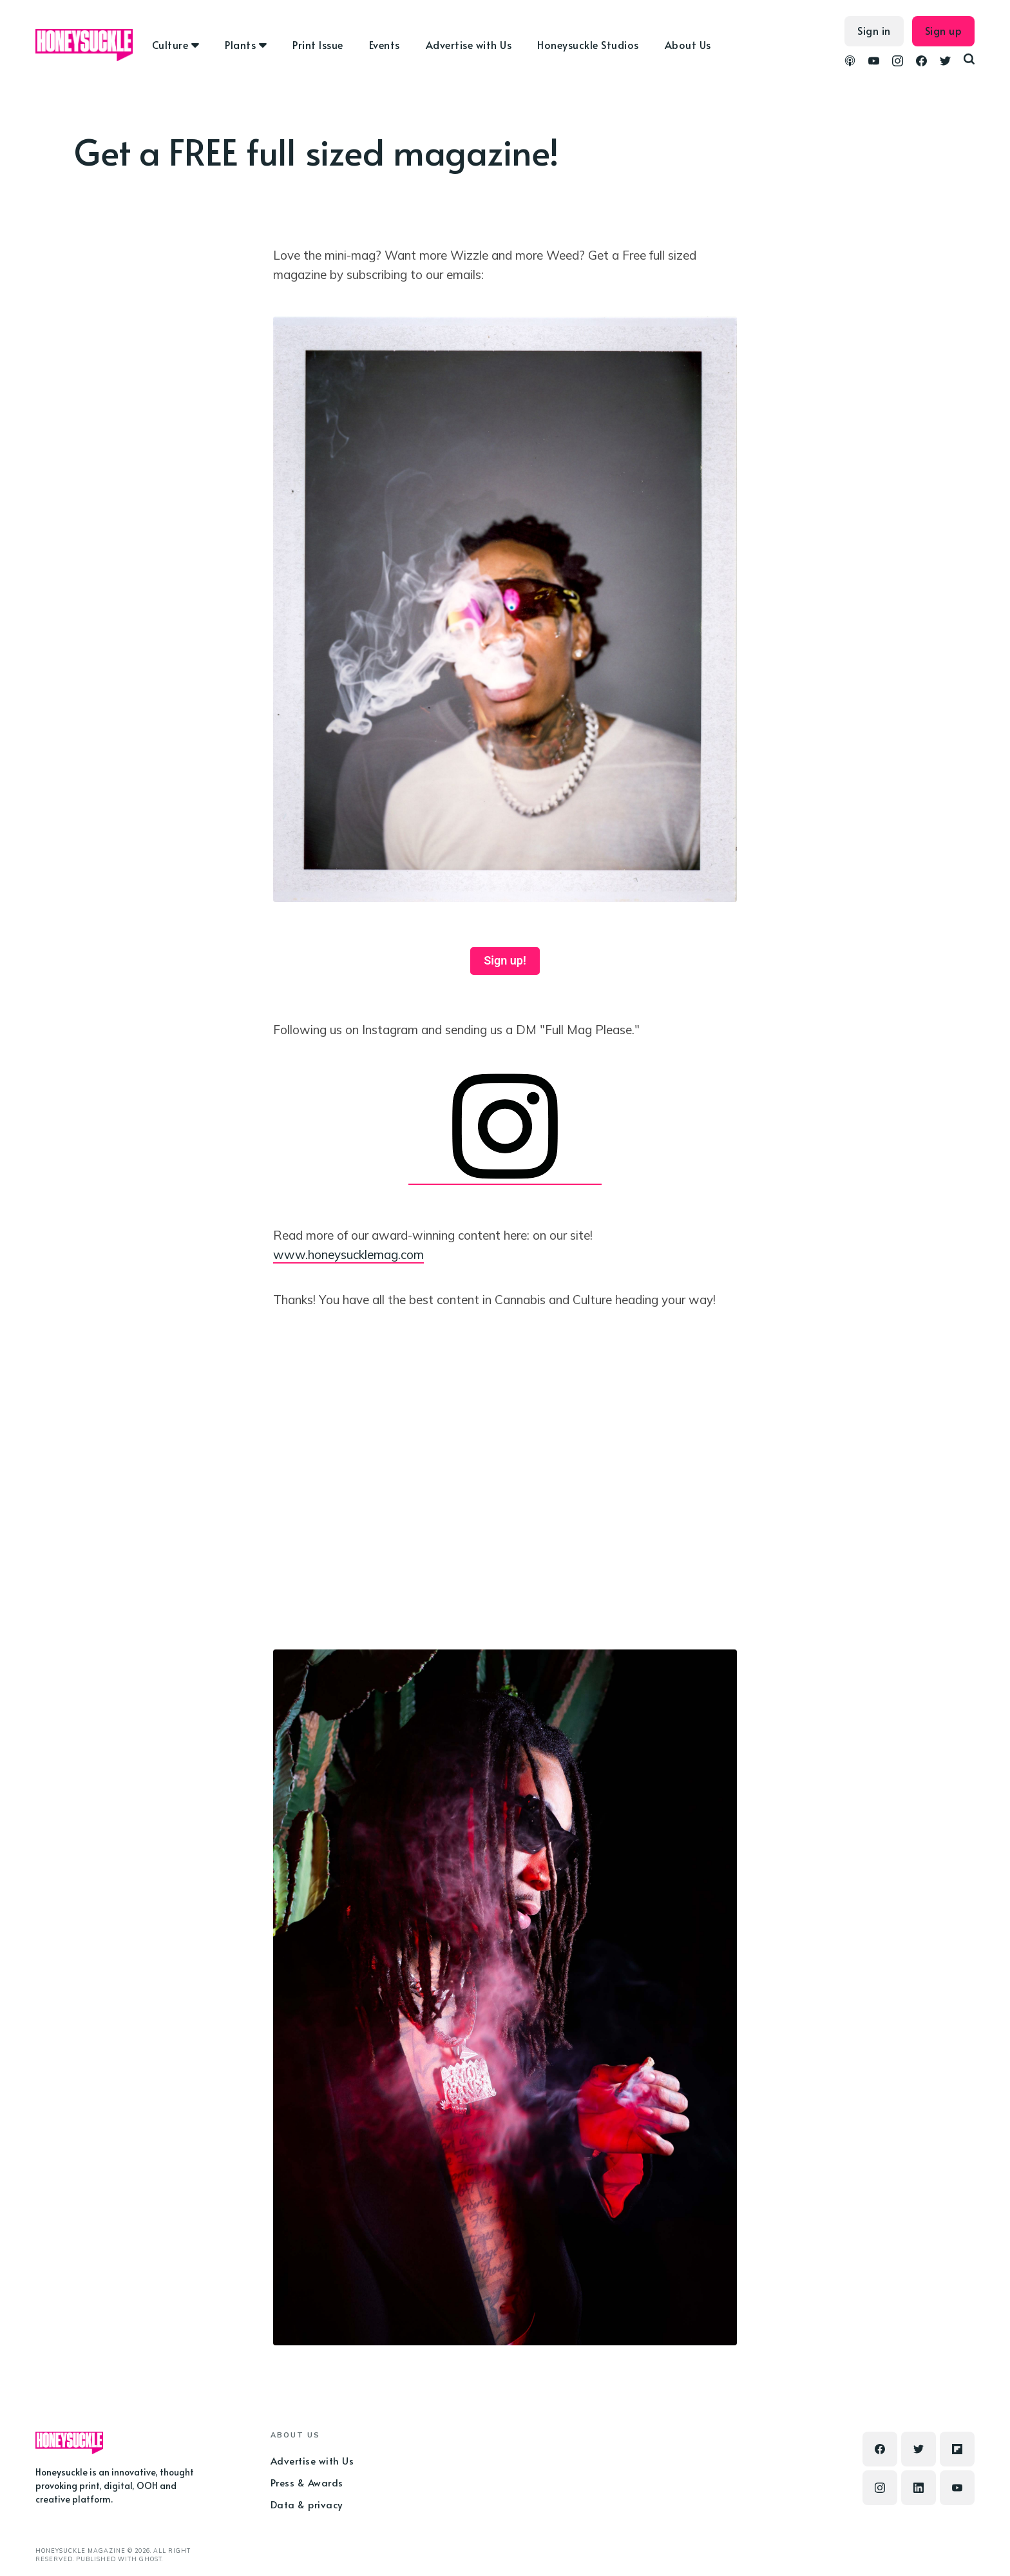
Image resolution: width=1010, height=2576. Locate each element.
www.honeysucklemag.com (348, 1254)
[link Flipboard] (957, 2449)
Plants (240, 44)
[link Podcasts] (849, 62)
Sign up (943, 30)
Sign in (874, 30)
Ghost (150, 2558)
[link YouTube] (873, 62)
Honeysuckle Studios (588, 44)
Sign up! (505, 960)
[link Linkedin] (918, 2487)
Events (384, 44)
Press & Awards (307, 2482)
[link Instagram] (897, 62)
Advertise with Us (469, 44)
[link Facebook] (921, 62)
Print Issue (317, 44)
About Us (688, 44)
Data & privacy (307, 2504)
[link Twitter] (945, 62)
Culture (170, 44)
